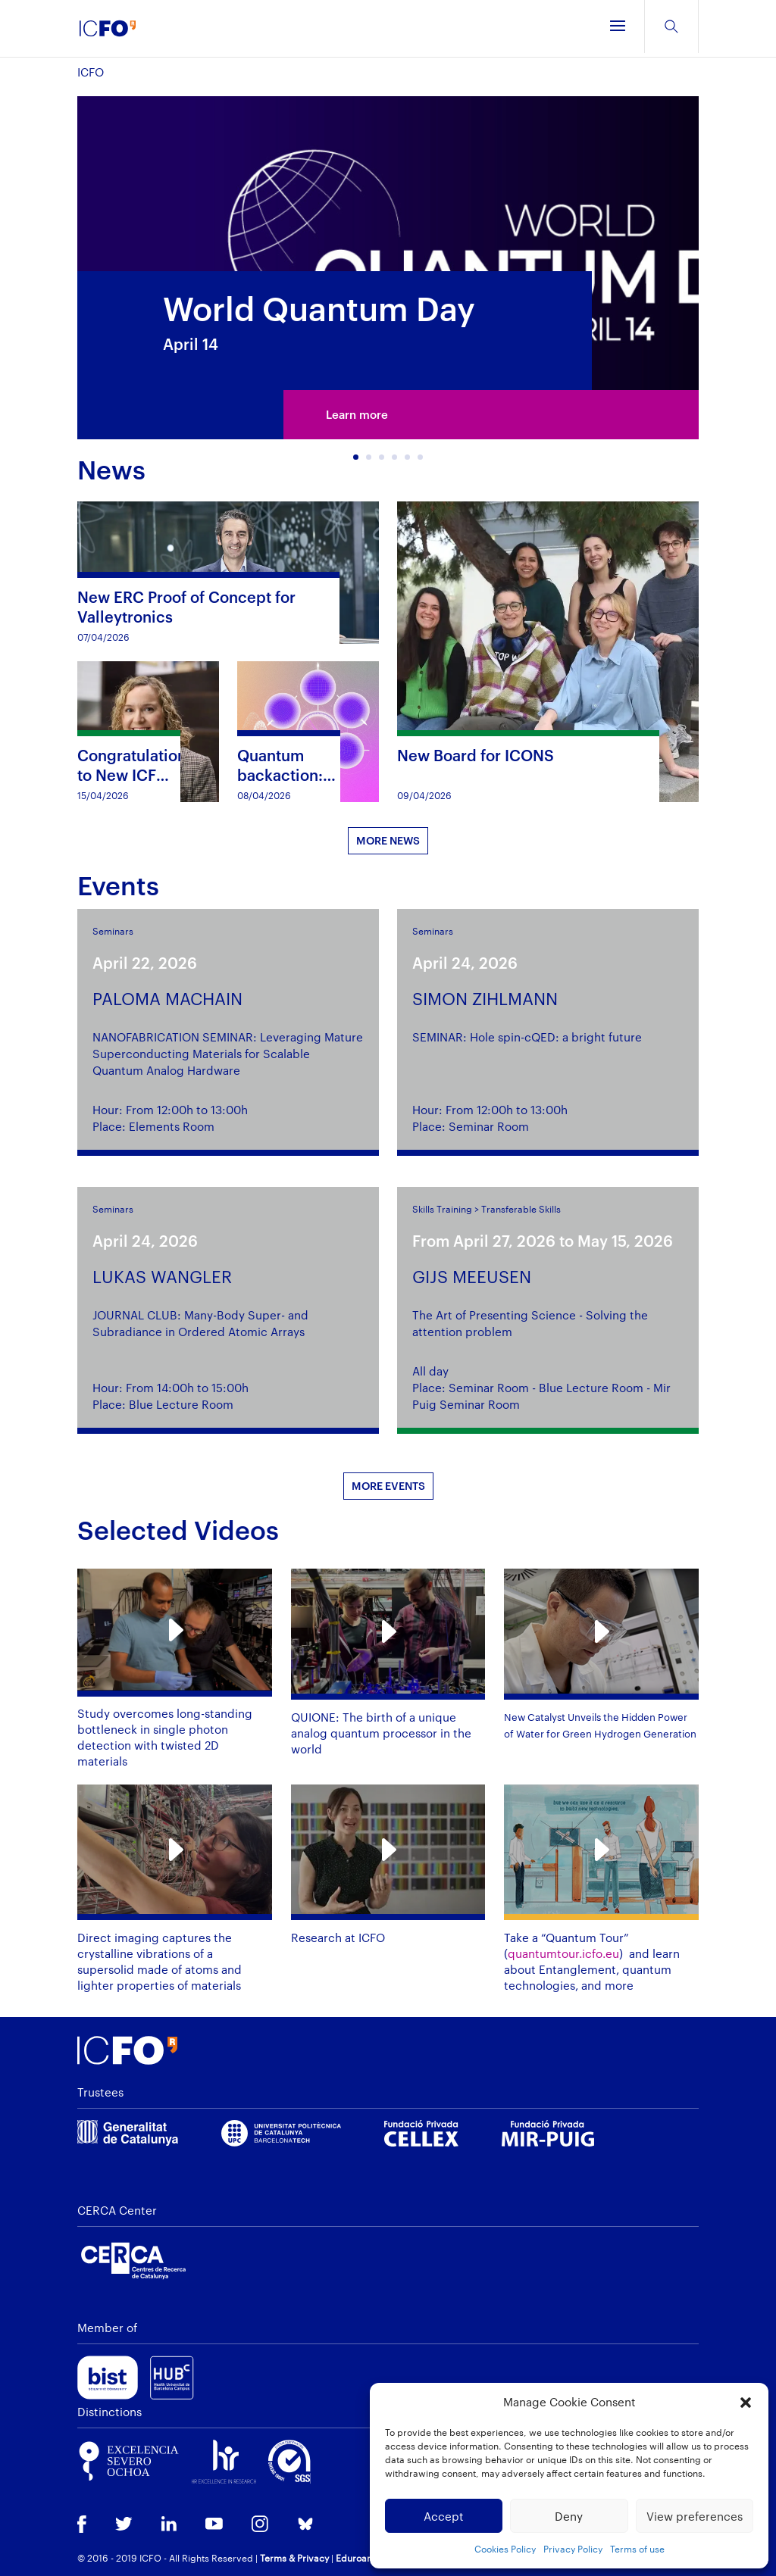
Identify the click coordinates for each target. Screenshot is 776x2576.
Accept (444, 2516)
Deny (569, 2516)
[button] (745, 2402)
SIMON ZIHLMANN (485, 998)
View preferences (694, 2516)
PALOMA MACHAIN (167, 998)
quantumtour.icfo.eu (563, 1953)
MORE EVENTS (388, 1485)
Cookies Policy (505, 2548)
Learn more (357, 416)
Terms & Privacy (294, 2558)
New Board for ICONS (475, 755)
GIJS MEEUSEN (471, 1276)
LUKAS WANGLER (162, 1276)
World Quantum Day (319, 309)
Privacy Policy (572, 2548)
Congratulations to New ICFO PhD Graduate (135, 775)
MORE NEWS (388, 840)
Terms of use (637, 2548)
